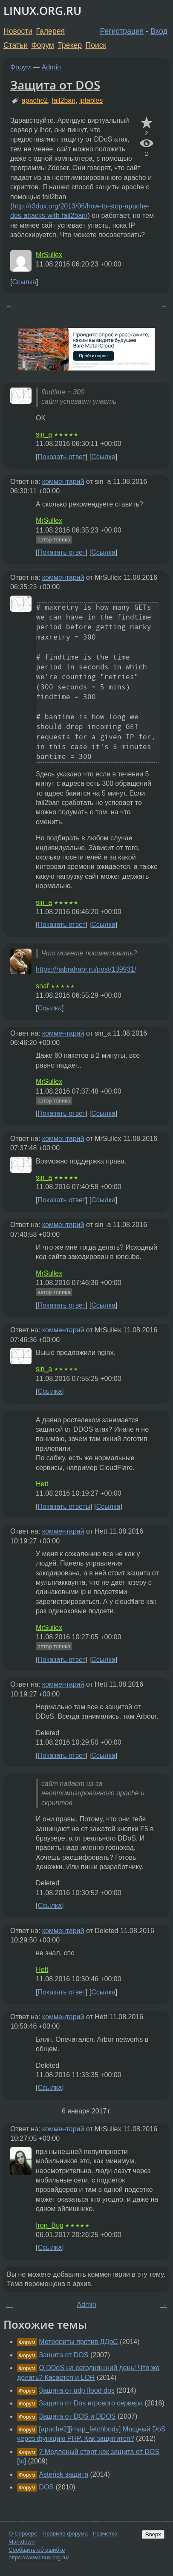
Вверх (153, 2534)
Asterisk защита (63, 2474)
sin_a (44, 434)
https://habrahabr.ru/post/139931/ (86, 969)
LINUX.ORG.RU (42, 10)
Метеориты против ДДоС (78, 2341)
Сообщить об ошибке (37, 2550)
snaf (42, 986)
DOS (46, 2487)
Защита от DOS (55, 85)
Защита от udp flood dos (77, 2390)
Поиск (96, 45)
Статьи (15, 45)
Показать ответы (63, 1506)
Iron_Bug (49, 2225)
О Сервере (23, 2533)
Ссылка (24, 282)
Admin (51, 67)
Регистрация (122, 31)
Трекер (70, 45)
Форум (42, 45)
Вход (158, 31)
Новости (17, 31)
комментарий (63, 481)
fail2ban (63, 100)
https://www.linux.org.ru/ (39, 2557)
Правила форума (65, 2533)
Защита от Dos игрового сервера (91, 2403)
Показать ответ (61, 456)
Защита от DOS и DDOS (77, 2416)
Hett (42, 1484)
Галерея (50, 31)
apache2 (35, 100)
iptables (91, 100)
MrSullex (49, 254)
